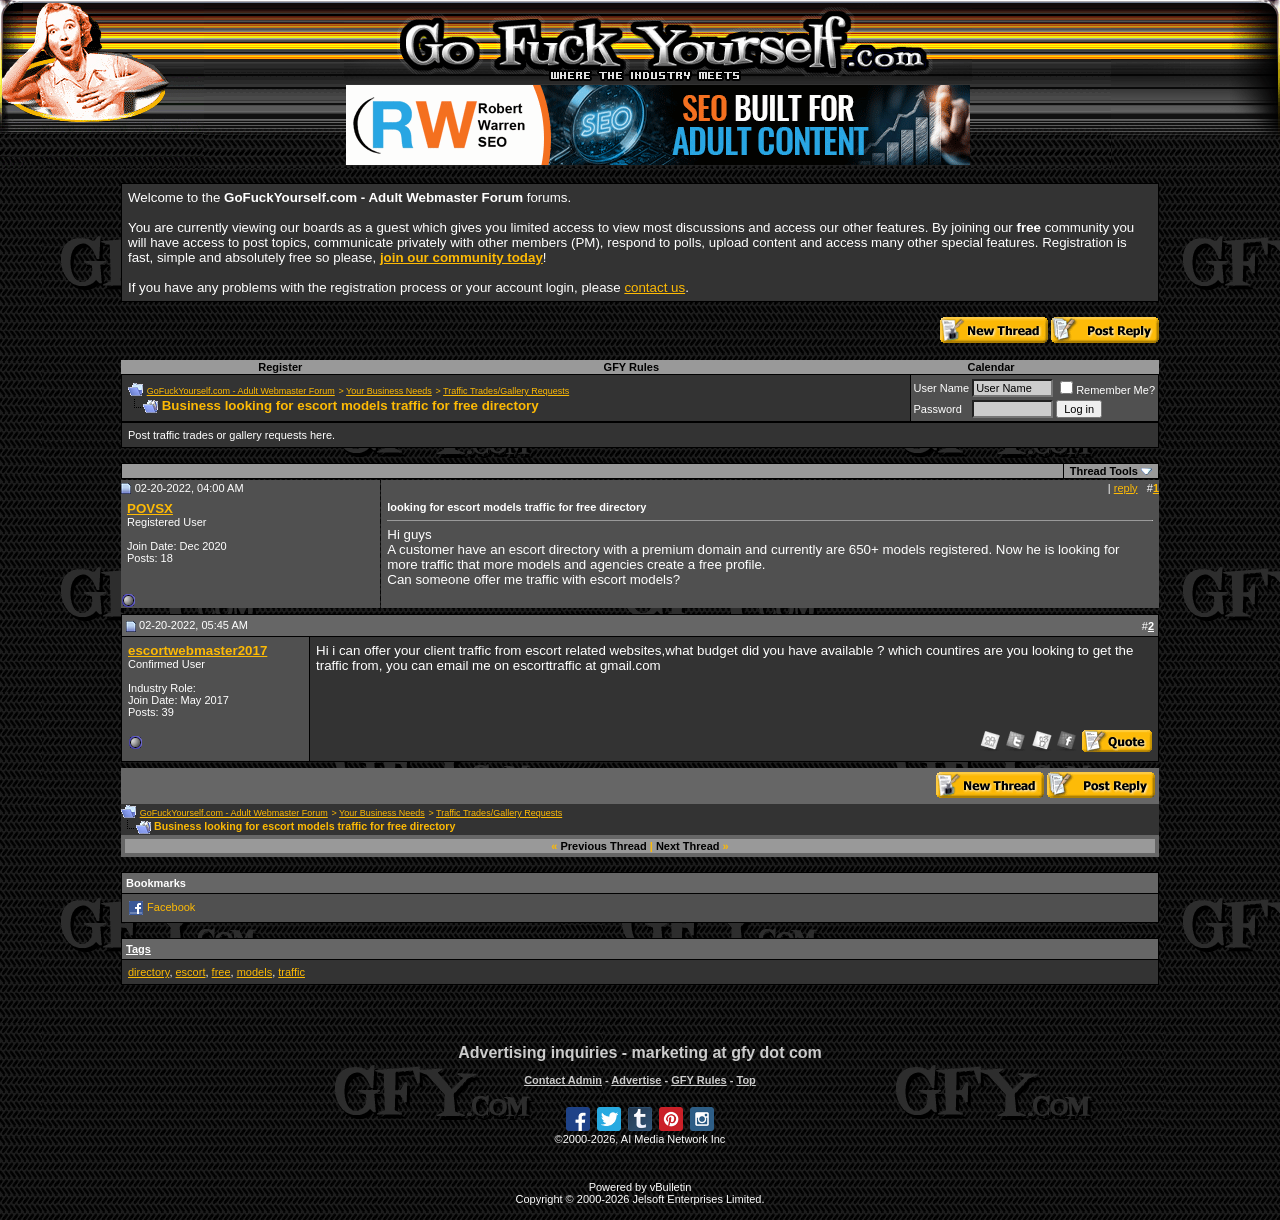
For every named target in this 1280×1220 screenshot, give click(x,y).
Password (938, 409)
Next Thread (688, 846)
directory (148, 972)
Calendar (990, 367)
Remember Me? (1107, 390)
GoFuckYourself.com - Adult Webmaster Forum (241, 391)
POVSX (150, 508)
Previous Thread (604, 846)
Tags (138, 949)
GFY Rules (631, 367)
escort (191, 972)
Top (745, 1080)
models (254, 972)
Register (280, 367)
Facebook (171, 907)
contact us (654, 287)
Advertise (636, 1080)
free (221, 972)
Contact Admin (563, 1080)
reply (1126, 488)
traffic (291, 972)
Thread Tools (1104, 471)
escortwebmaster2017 (197, 650)
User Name (942, 388)
